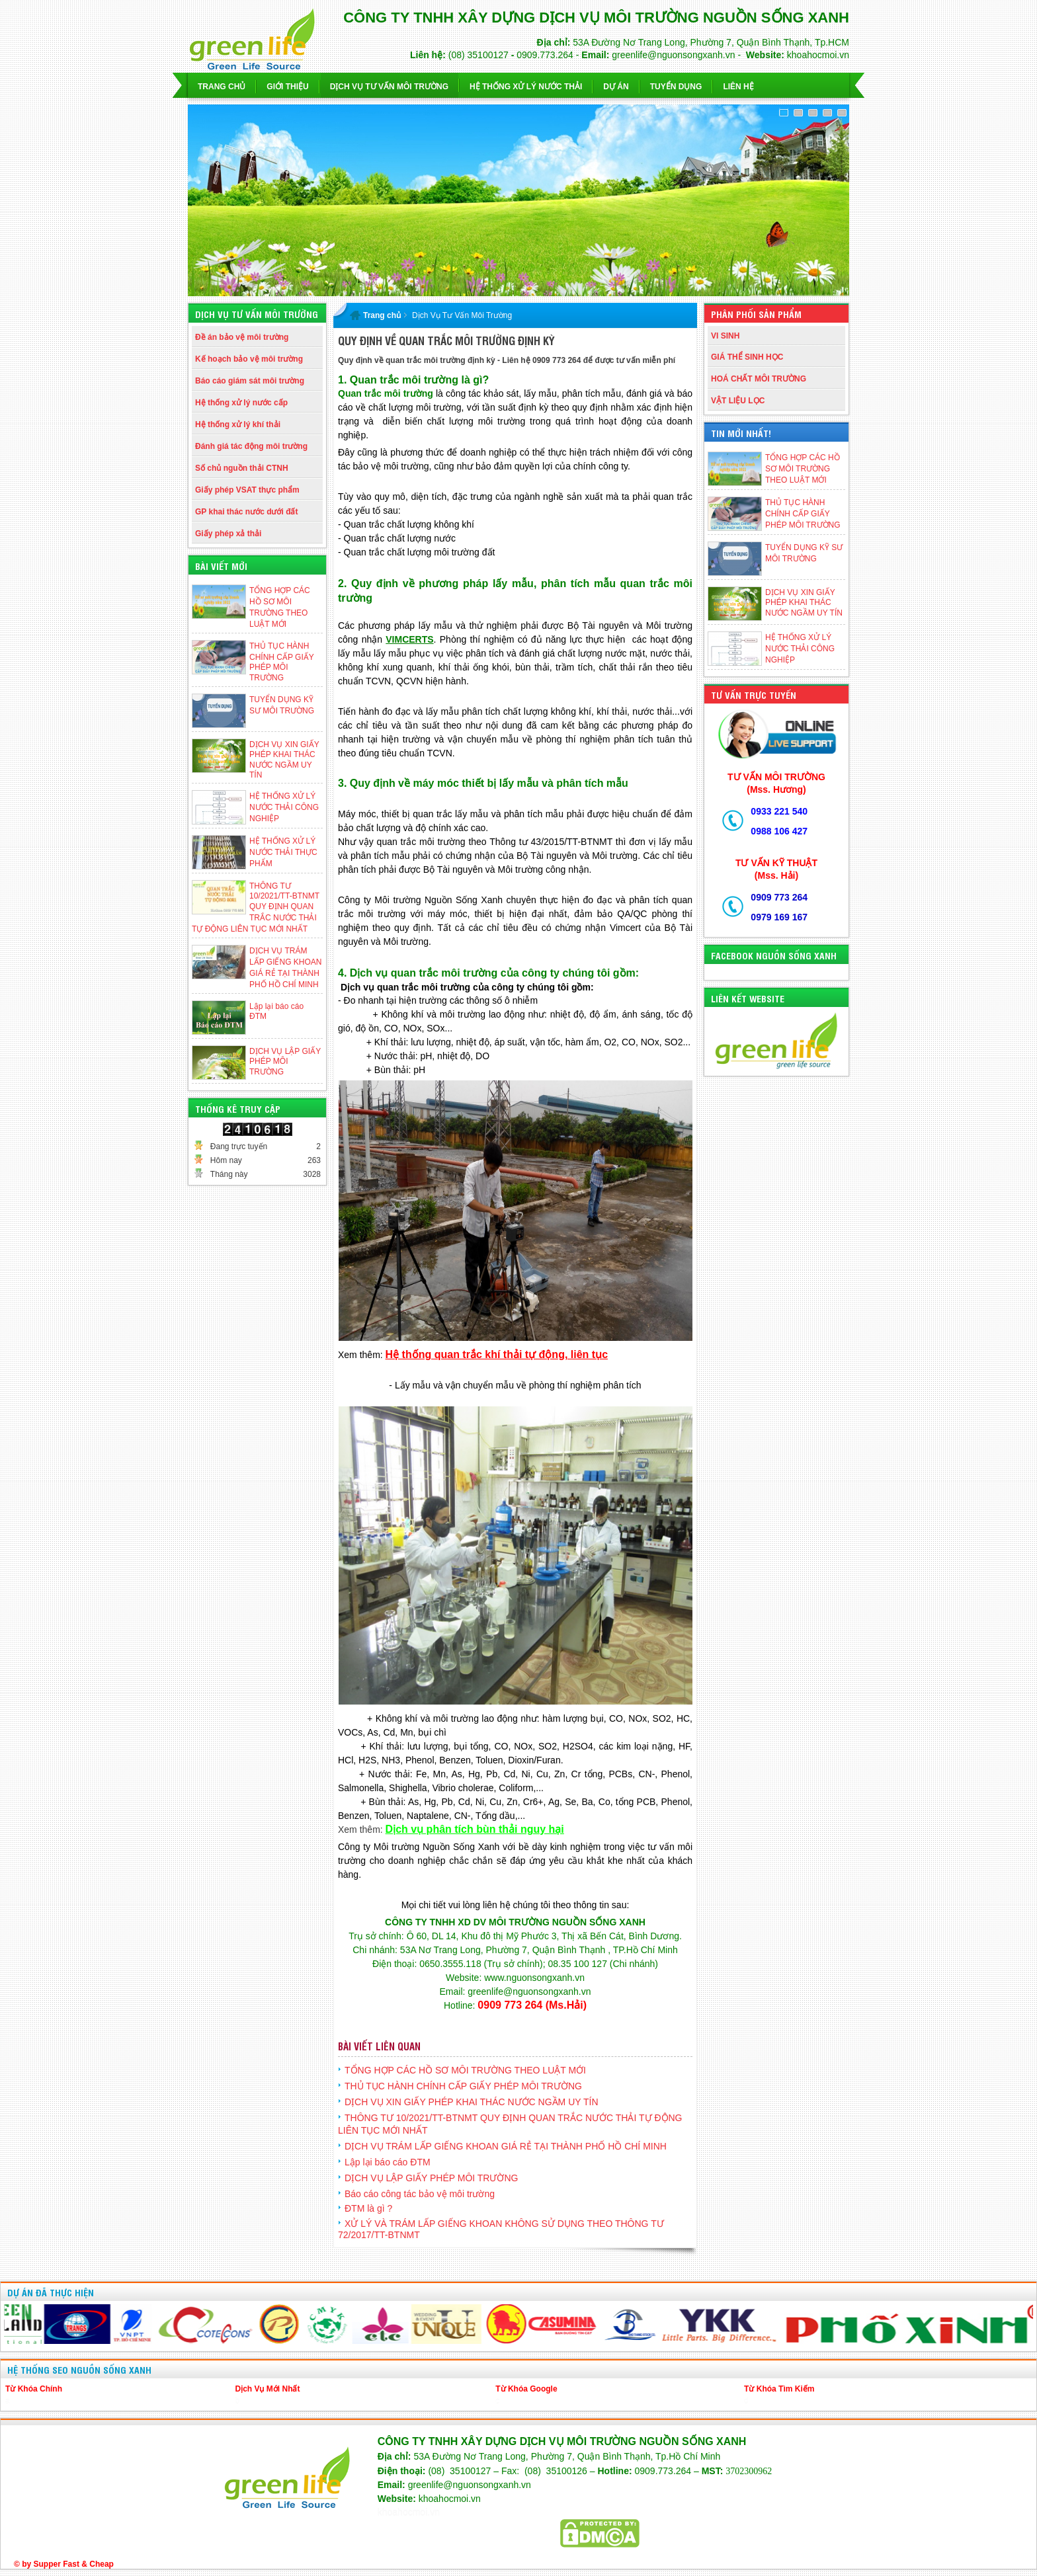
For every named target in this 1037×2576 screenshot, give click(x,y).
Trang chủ (221, 86)
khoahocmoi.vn (409, 2512)
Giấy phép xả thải (228, 533)
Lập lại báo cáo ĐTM (388, 2162)
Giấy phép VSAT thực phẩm (247, 490)
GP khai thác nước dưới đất (246, 511)
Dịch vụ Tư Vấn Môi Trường (389, 86)
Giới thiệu (287, 86)
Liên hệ (738, 86)
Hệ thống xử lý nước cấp (241, 402)
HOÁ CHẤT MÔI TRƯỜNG (758, 378)
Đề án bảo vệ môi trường (241, 337)
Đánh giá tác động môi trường (251, 446)
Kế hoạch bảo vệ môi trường (249, 359)
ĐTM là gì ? (368, 2208)
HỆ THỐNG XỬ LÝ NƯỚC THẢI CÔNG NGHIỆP (284, 807)
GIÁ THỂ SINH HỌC (747, 357)
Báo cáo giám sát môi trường (249, 380)
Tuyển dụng (676, 86)
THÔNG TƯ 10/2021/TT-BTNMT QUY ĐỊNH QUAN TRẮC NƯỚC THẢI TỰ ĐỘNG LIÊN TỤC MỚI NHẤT (255, 907)
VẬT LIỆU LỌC (738, 400)
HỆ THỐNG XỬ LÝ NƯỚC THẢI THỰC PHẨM (283, 852)
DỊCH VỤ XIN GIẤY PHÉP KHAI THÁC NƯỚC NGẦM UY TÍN (804, 603)
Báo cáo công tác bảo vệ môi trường (420, 2194)
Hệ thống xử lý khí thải (237, 424)
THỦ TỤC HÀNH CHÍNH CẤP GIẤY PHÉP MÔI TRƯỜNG (803, 514)
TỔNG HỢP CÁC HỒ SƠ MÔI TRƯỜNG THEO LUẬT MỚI (802, 469)
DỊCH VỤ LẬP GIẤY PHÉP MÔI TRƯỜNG (285, 1061)
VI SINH (725, 336)
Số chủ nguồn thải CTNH (241, 468)
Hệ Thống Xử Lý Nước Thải (526, 86)
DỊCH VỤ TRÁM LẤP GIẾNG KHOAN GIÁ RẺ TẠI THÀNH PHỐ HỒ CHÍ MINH (506, 2146)
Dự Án (615, 86)
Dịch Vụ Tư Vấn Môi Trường (462, 315)
